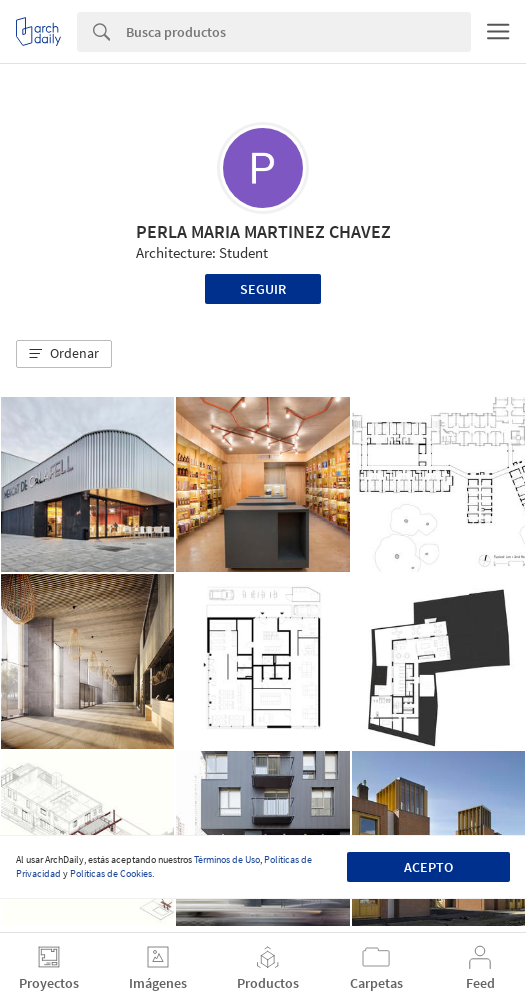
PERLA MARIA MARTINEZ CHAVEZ (263, 231)
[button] (64, 354)
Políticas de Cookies (111, 873)
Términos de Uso (227, 859)
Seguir (263, 289)
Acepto (428, 867)
